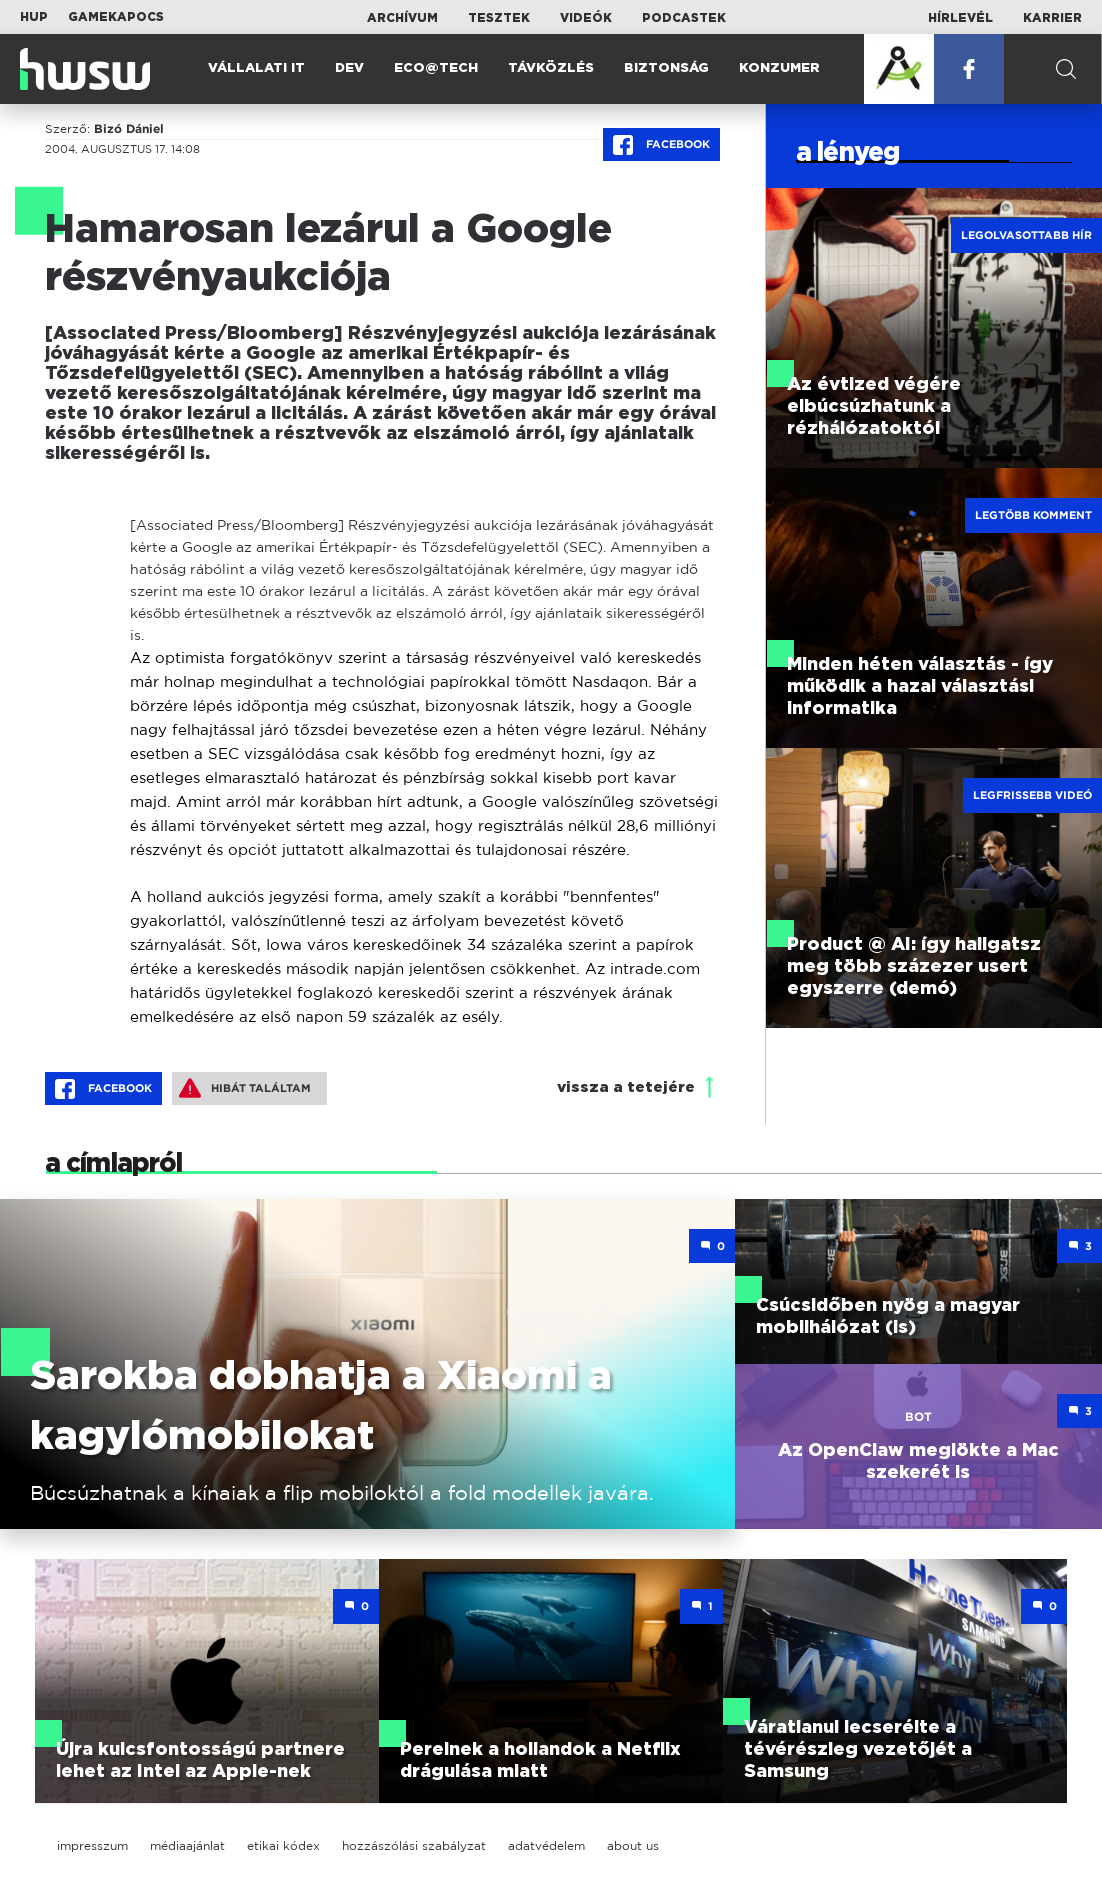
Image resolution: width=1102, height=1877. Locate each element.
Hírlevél (960, 18)
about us (633, 1845)
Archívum (402, 18)
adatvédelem (546, 1845)
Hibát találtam (245, 1088)
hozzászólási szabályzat (414, 1845)
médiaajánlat (187, 1845)
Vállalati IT (256, 68)
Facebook (661, 145)
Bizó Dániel (129, 129)
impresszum (92, 1845)
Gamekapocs (116, 17)
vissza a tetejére (626, 1087)
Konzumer (779, 68)
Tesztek (499, 18)
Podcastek (684, 18)
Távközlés (551, 68)
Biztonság (666, 68)
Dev (349, 68)
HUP (34, 17)
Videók (586, 18)
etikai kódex (283, 1845)
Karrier (1052, 18)
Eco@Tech (436, 68)
